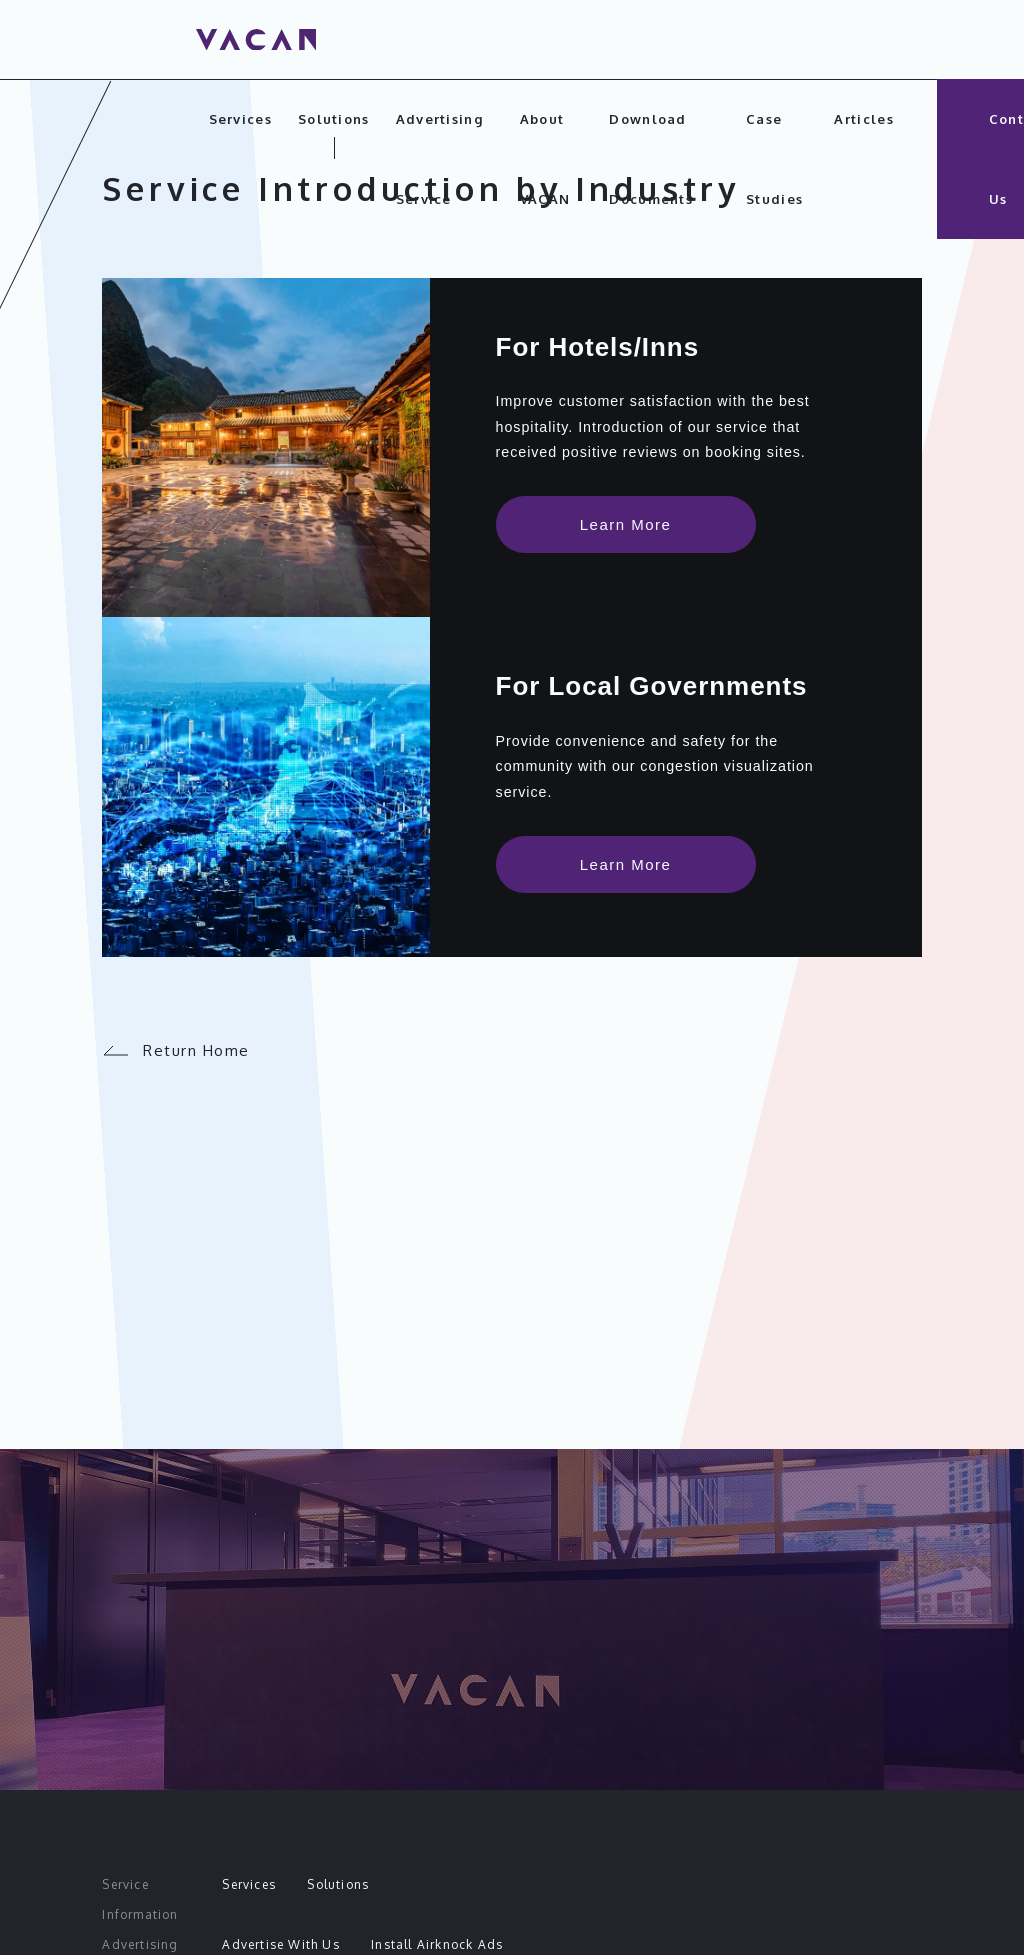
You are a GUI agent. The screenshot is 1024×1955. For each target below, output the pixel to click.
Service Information (140, 1899)
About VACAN (545, 159)
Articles (863, 119)
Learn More (626, 528)
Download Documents (651, 159)
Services (240, 119)
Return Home (176, 1080)
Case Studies (774, 159)
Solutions (334, 119)
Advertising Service (439, 159)
